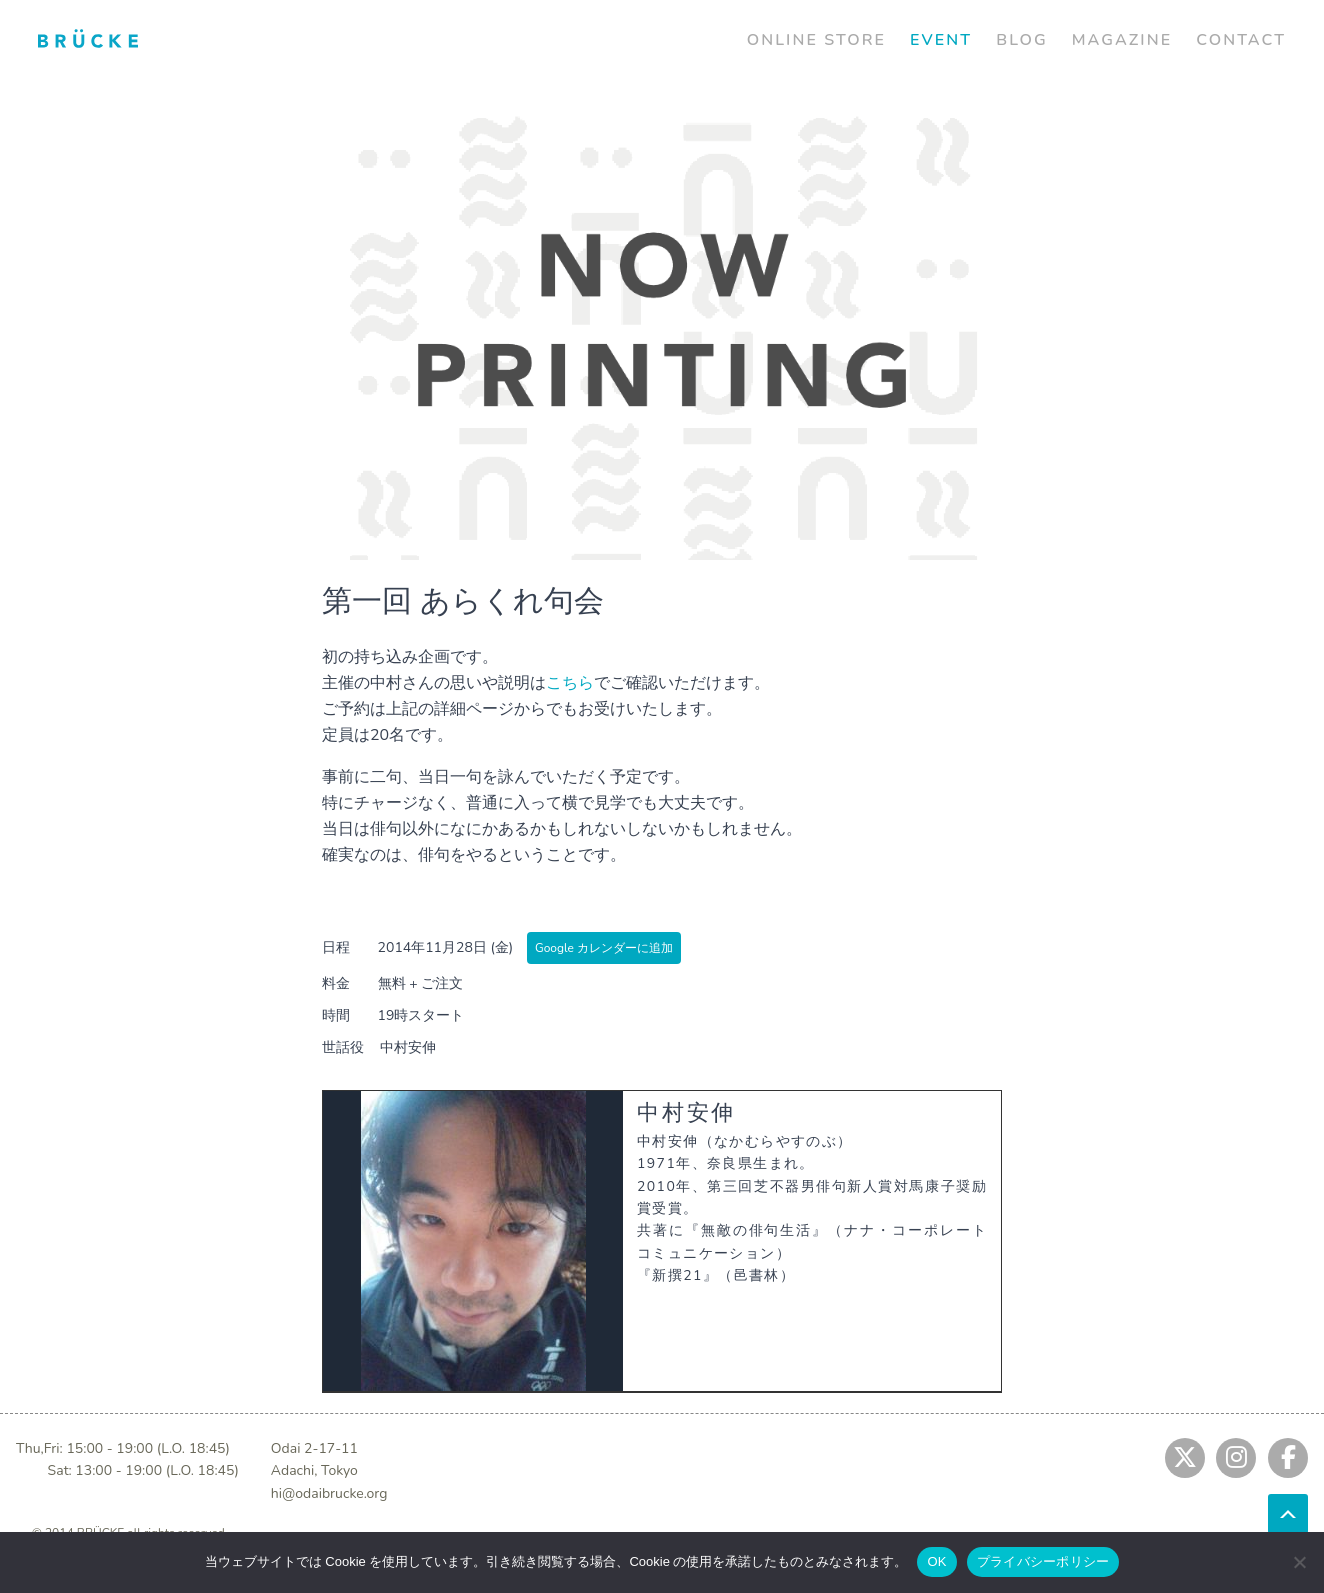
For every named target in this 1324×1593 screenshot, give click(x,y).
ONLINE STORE (816, 40)
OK (936, 1561)
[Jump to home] (88, 38)
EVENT (941, 40)
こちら (570, 683)
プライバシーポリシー (1043, 1561)
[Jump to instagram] (1236, 1458)
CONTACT (1241, 40)
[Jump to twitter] (1185, 1458)
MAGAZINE (1122, 40)
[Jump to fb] (1288, 1458)
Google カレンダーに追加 (604, 948)
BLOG (1022, 40)
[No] (1299, 1562)
